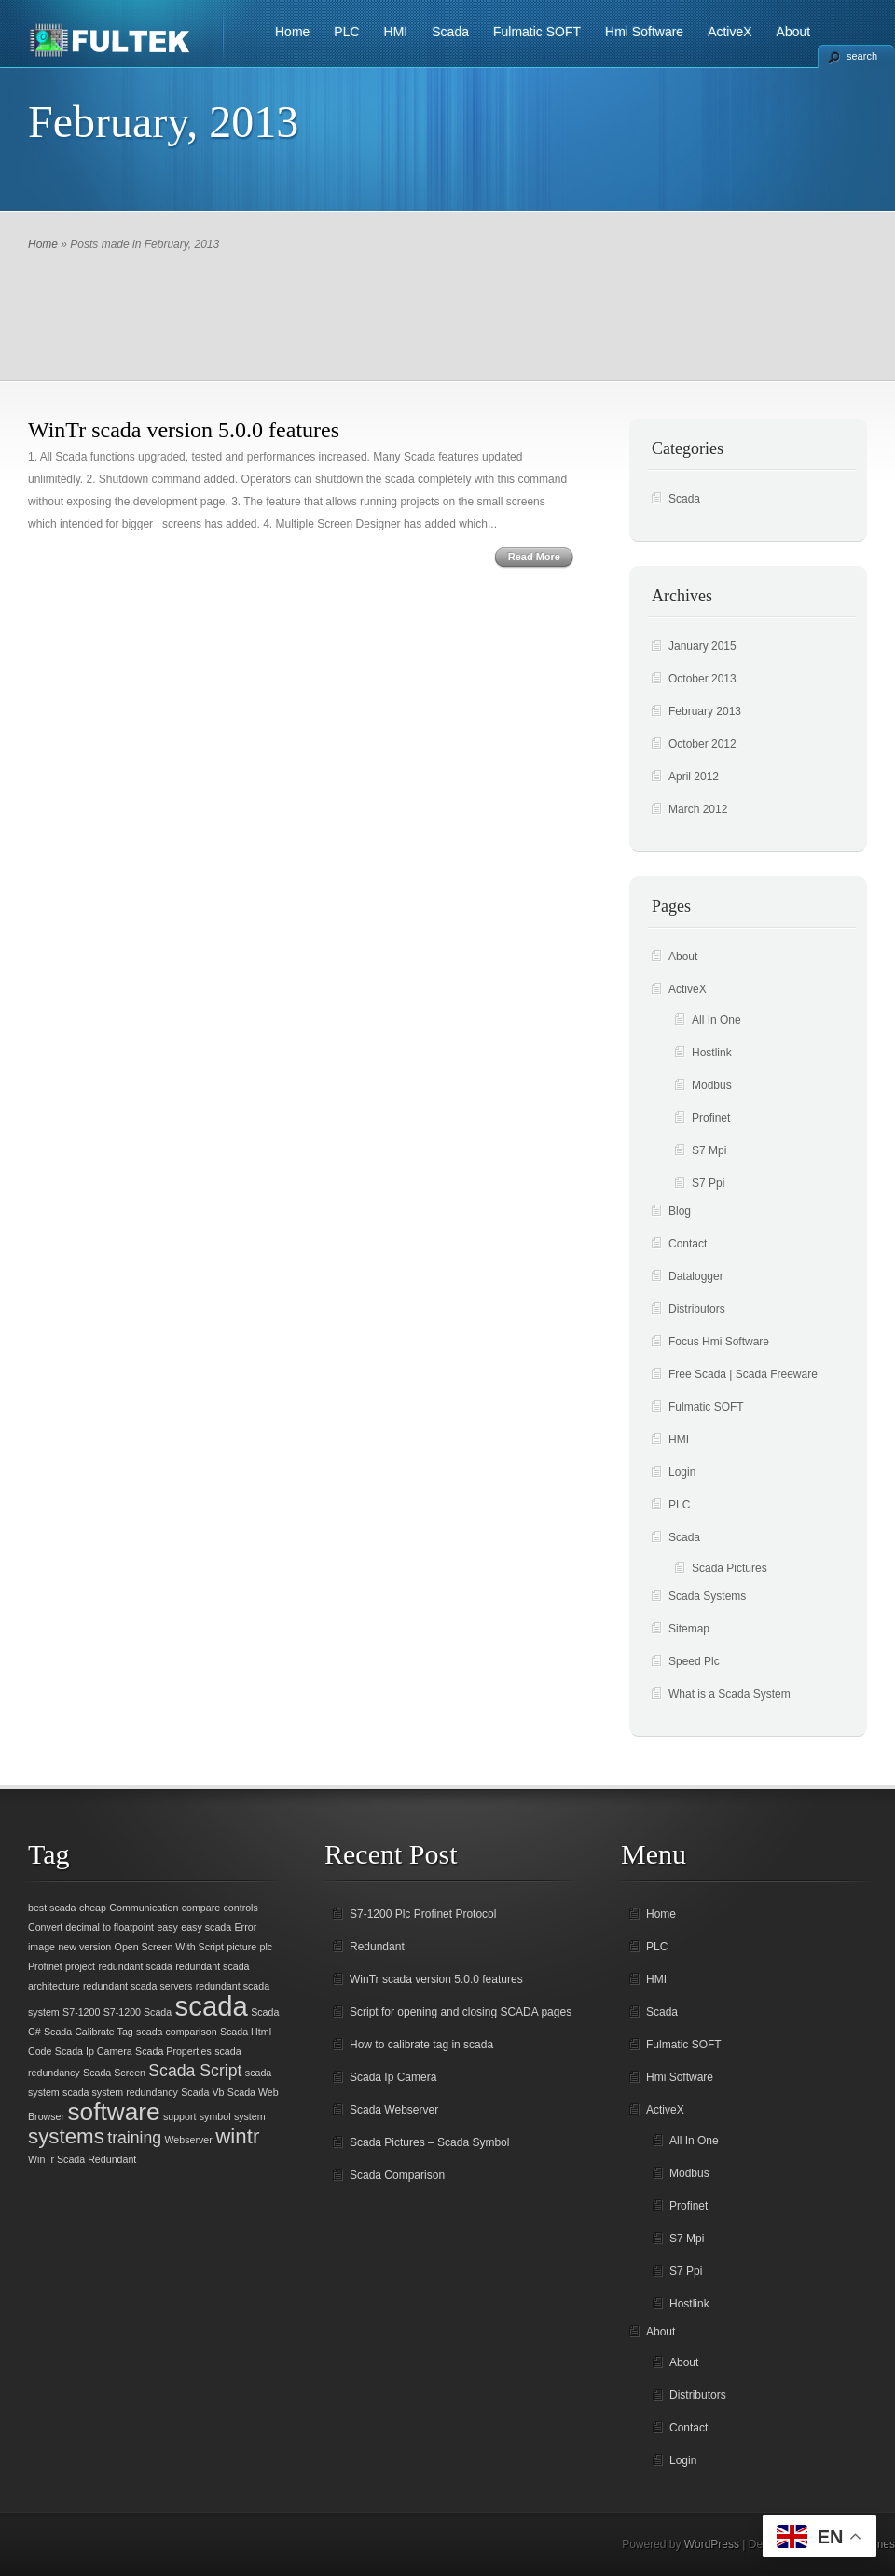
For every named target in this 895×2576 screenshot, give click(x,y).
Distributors (696, 1309)
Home (292, 31)
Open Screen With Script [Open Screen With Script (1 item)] (169, 1946)
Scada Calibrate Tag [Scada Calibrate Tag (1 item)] (88, 2031)
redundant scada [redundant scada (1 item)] (135, 1966)
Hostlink (712, 1052)
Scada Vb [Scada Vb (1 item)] (202, 2092)
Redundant (377, 1946)
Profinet (711, 1117)
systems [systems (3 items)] (66, 2136)
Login (681, 1472)
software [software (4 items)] (113, 2112)
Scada (450, 31)
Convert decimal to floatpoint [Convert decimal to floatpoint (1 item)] (91, 1927)
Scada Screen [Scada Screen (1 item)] (114, 2072)
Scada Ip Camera (393, 2077)
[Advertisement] (447, 306)
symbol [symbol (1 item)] (215, 2116)
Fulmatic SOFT (537, 31)
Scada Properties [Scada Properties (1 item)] (173, 2051)
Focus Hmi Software (718, 1341)
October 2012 (702, 744)
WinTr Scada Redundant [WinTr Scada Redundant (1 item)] (82, 2159)
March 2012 (697, 809)
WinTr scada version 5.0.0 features (183, 430)
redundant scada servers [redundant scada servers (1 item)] (137, 1985)
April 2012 (693, 776)
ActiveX (729, 31)
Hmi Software (644, 31)
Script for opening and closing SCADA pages (460, 2011)
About (794, 31)
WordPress (711, 2544)
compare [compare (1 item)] (201, 1907)
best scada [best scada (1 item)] (52, 1907)
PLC (346, 31)
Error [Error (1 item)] (246, 1927)
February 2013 (704, 711)
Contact (687, 1243)
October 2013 (702, 678)
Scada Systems (707, 1596)
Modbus (712, 1085)
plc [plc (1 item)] (266, 1946)
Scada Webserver (394, 2109)
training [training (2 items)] (134, 2137)
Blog (679, 1211)
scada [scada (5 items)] (211, 2006)
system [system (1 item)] (250, 2116)
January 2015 (702, 646)
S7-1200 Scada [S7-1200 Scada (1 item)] (137, 2012)
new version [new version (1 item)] (84, 1946)
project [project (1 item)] (80, 1966)
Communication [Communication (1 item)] (143, 1907)
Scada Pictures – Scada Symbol (429, 2142)
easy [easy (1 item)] (167, 1927)
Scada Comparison (397, 2175)
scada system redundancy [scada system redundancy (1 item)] (120, 2092)
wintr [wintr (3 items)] (237, 2136)
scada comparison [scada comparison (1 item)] (176, 2031)
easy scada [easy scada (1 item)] (206, 1927)
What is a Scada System (729, 1694)
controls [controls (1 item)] (240, 1907)
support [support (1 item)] (180, 2116)
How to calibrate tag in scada (421, 2044)
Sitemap (688, 1628)
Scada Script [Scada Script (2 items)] (194, 2070)
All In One (716, 1019)
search (862, 56)
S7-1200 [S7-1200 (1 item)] (81, 2012)
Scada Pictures (729, 1568)
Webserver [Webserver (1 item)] (189, 2139)
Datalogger (695, 1276)
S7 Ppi (708, 1183)
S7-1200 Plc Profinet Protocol (423, 1914)
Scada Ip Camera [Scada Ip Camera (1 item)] (93, 2051)
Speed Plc (694, 1661)
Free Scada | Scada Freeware (743, 1374)
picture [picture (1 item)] (241, 1946)
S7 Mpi (709, 1150)
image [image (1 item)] (41, 1946)
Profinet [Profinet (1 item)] (45, 1966)
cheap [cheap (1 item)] (92, 1907)
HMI (396, 31)
